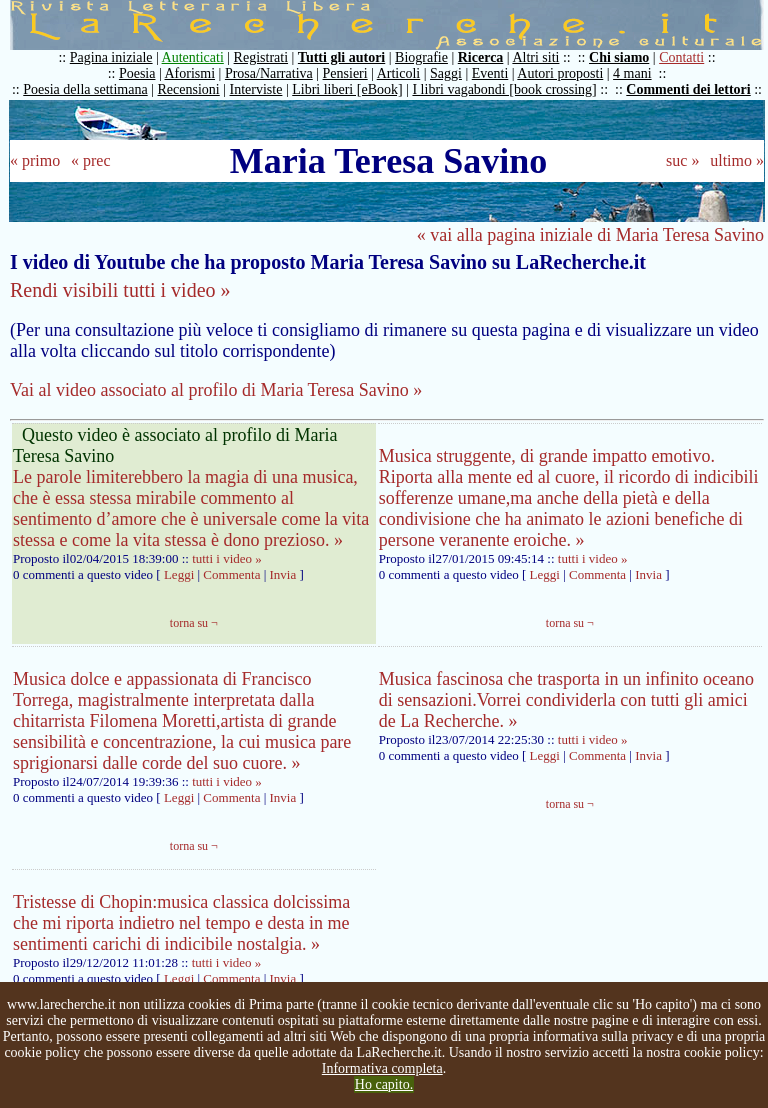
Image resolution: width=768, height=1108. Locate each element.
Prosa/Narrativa (269, 73)
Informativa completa (382, 1068)
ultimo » (737, 160)
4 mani (632, 73)
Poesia (137, 73)
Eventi (490, 73)
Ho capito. (384, 1084)
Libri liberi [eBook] (347, 89)
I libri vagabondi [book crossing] (504, 89)
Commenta (231, 574)
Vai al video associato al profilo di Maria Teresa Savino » (216, 390)
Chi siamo (619, 57)
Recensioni (189, 89)
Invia (285, 574)
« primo (35, 160)
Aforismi (190, 73)
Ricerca (481, 57)
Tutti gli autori (341, 57)
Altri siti (535, 57)
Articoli (399, 73)
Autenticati (193, 57)
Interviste (256, 89)
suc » (682, 160)
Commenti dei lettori (688, 89)
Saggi (446, 73)
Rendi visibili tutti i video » (120, 290)
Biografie (421, 57)
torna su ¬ (194, 623)
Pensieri (345, 73)
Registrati (261, 57)
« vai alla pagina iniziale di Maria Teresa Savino (590, 235)
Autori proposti (560, 73)
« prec (91, 160)
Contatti (681, 57)
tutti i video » (227, 558)
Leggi (179, 574)
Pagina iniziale (111, 57)
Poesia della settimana (85, 89)
